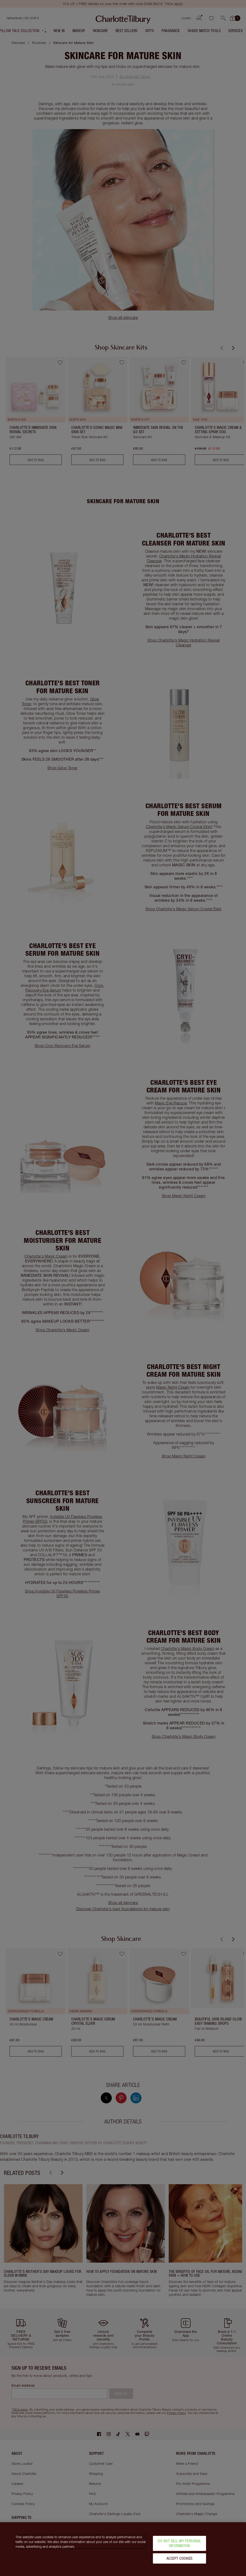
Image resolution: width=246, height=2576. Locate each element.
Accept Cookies (180, 2558)
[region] (123, 2549)
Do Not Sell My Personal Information (179, 2543)
